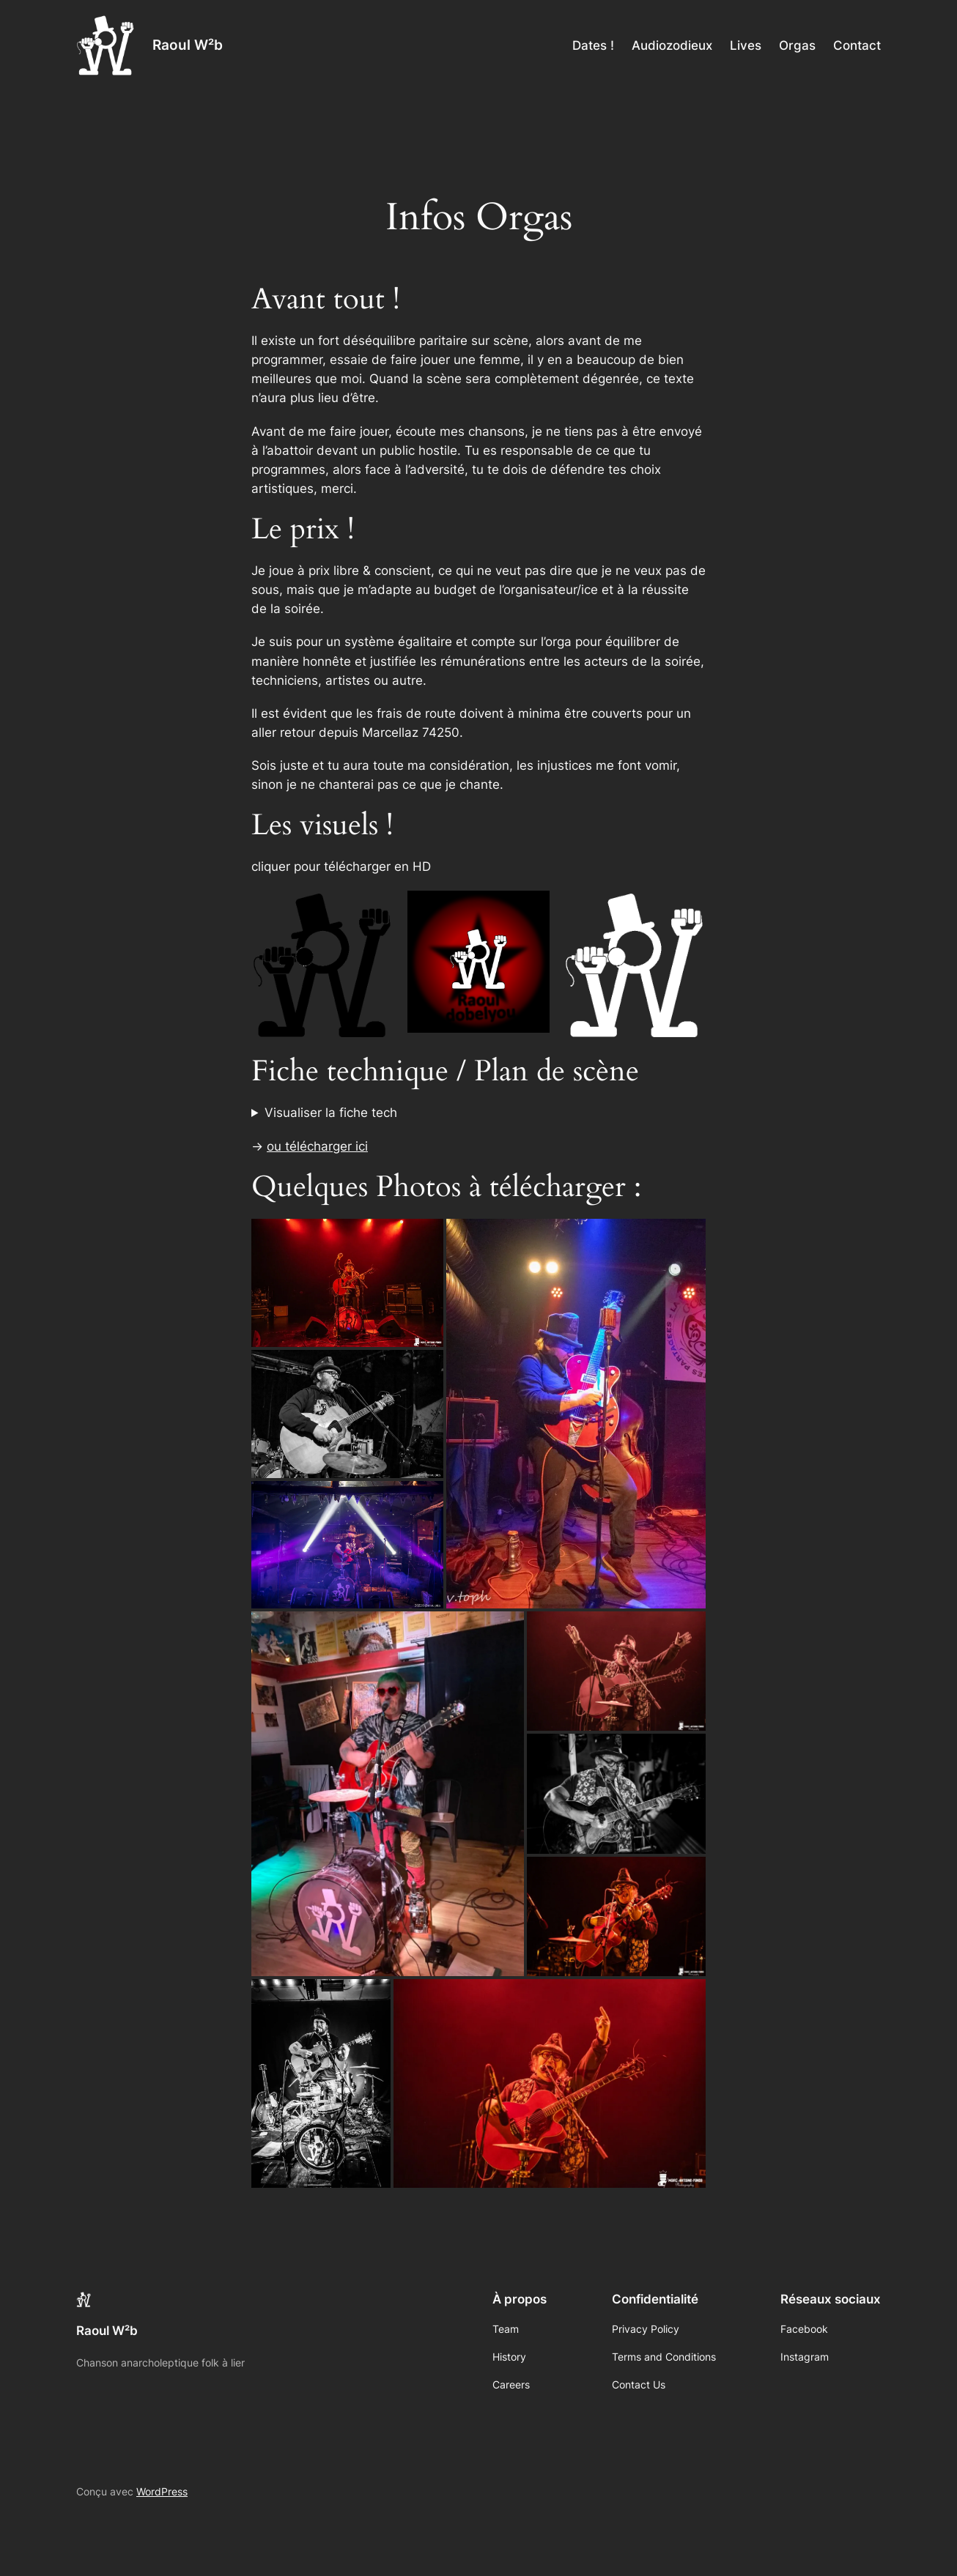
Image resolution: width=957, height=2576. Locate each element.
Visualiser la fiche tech (331, 1112)
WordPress (162, 2491)
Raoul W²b (187, 44)
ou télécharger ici (317, 1146)
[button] (347, 1283)
